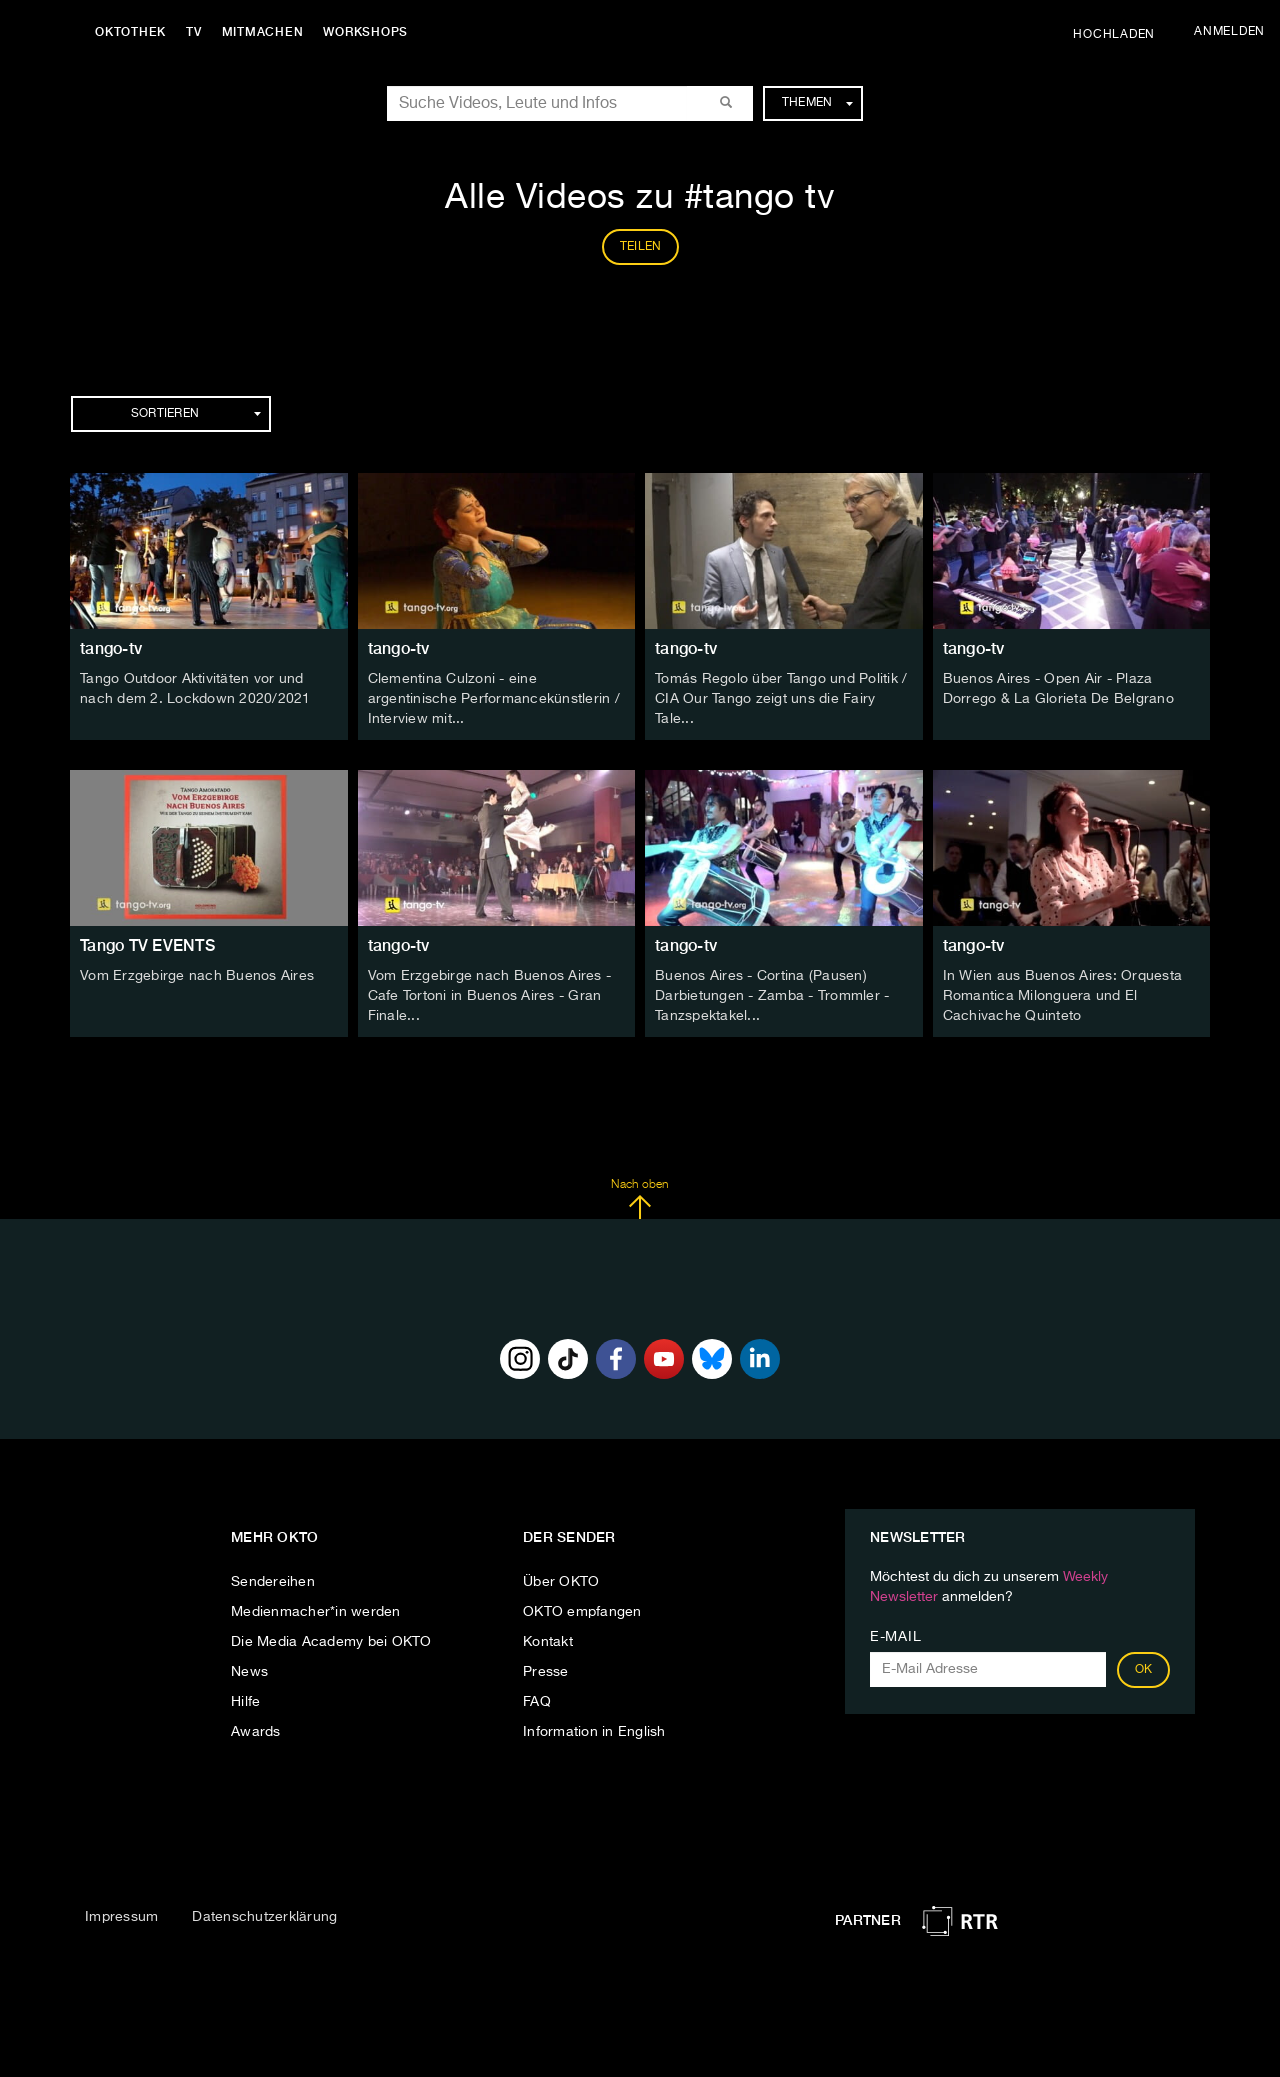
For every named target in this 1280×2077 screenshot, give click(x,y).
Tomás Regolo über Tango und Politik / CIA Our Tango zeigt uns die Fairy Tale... (781, 699)
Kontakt (548, 1642)
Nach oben (639, 1199)
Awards (256, 1732)
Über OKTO (561, 1582)
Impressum (121, 1917)
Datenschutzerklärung (264, 1917)
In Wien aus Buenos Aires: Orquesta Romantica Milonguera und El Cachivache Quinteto (1063, 996)
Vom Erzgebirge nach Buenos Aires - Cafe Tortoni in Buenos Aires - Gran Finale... (490, 996)
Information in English (594, 1732)
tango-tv (111, 648)
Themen (817, 103)
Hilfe (245, 1702)
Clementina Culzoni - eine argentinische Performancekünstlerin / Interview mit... (494, 699)
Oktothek (130, 32)
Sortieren (196, 414)
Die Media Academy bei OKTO (331, 1642)
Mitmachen (263, 32)
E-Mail (895, 1637)
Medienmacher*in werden (316, 1612)
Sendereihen (273, 1582)
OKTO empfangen (582, 1612)
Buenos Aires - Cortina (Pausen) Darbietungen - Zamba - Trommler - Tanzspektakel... (772, 996)
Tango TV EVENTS (147, 945)
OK (1144, 1670)
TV (194, 32)
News (249, 1672)
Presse (546, 1672)
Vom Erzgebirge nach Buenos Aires (197, 976)
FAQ (537, 1702)
